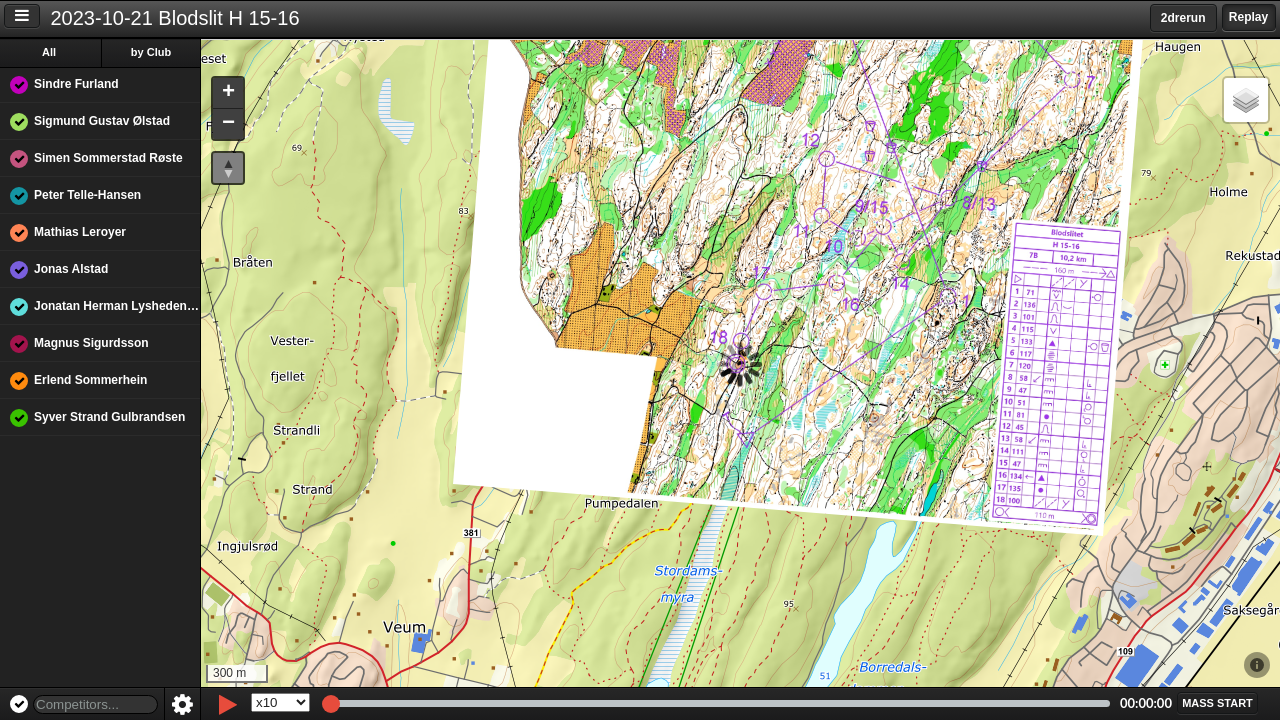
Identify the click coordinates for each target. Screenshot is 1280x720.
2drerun (1183, 18)
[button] (228, 93)
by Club (151, 52)
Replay (1248, 17)
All (49, 52)
